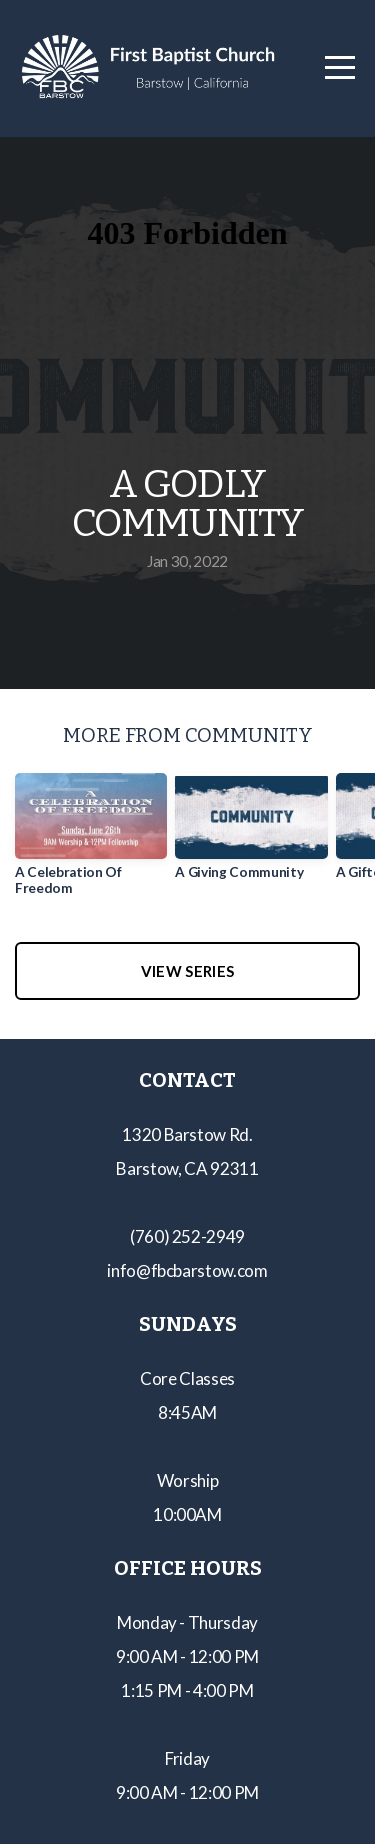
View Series (187, 971)
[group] (91, 842)
